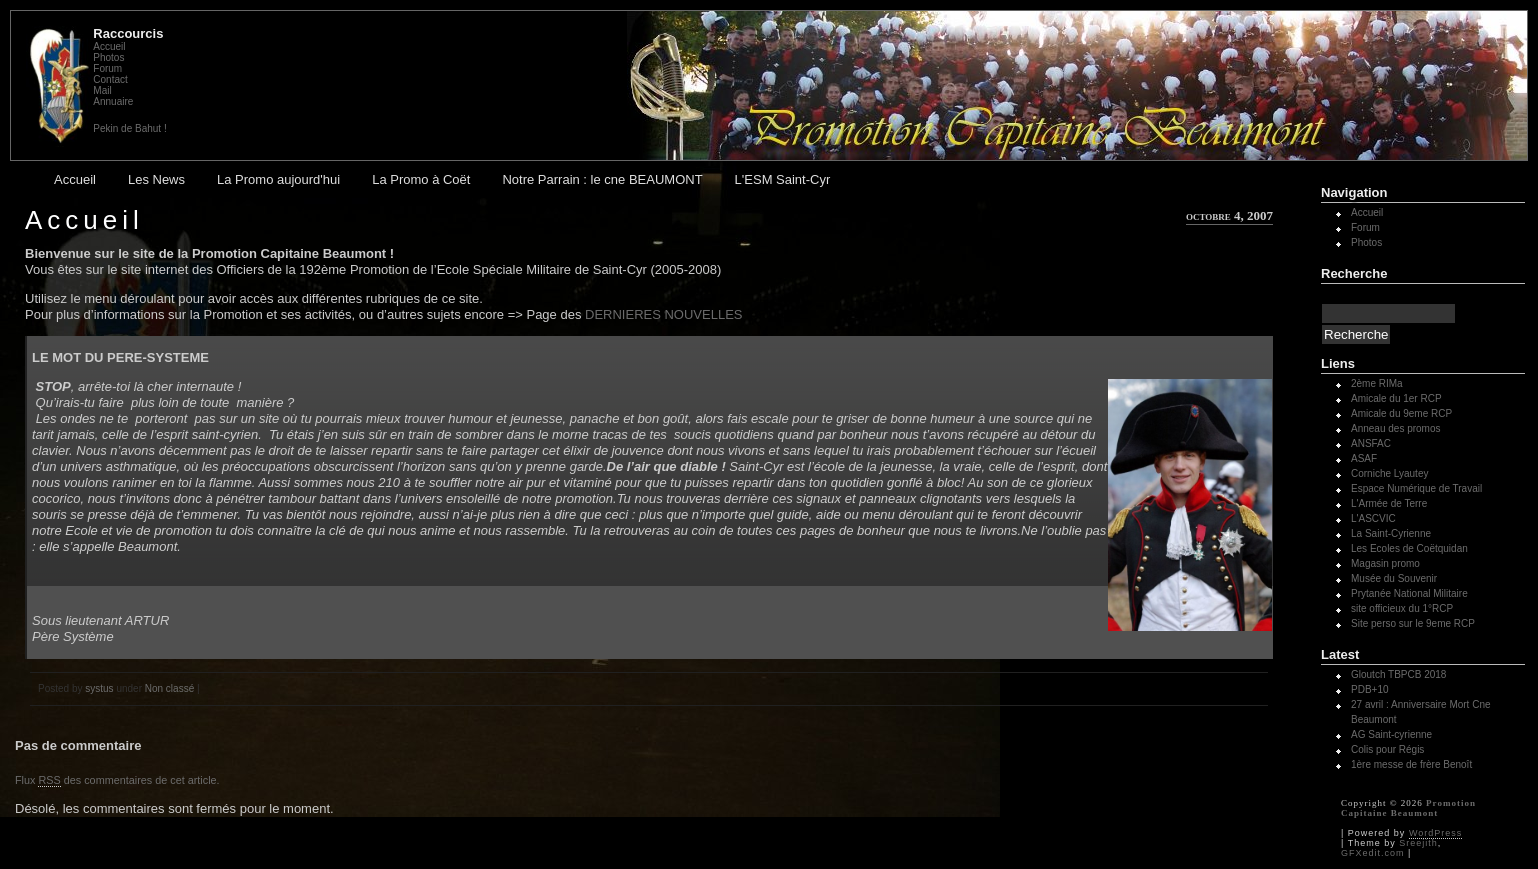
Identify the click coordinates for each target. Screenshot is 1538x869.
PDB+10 (1370, 689)
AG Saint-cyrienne (1391, 734)
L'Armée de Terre (1389, 503)
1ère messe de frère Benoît (1411, 764)
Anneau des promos (1396, 428)
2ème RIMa (1377, 383)
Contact (110, 79)
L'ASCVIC (1373, 518)
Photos (108, 57)
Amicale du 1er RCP (1396, 398)
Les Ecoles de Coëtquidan (1409, 548)
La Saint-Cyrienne (1391, 533)
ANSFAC (1371, 443)
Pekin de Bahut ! (129, 128)
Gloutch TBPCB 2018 (1398, 674)
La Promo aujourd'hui (278, 179)
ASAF (1364, 458)
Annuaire (113, 101)
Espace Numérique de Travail (1416, 488)
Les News (156, 179)
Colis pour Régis (1387, 749)
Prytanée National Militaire (1409, 593)
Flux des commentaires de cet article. (117, 780)
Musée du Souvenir (1394, 578)
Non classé (169, 688)
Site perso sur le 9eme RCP (1413, 623)
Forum (107, 68)
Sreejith (1418, 843)
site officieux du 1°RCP (1402, 608)
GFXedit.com (1373, 853)
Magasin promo (1385, 563)
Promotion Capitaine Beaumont (1408, 808)
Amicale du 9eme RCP (1401, 413)
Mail (102, 90)
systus (99, 688)
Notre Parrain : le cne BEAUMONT (602, 179)
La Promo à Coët (421, 179)
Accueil (109, 46)
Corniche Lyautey (1389, 473)
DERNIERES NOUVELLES (664, 314)
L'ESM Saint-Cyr (783, 179)
